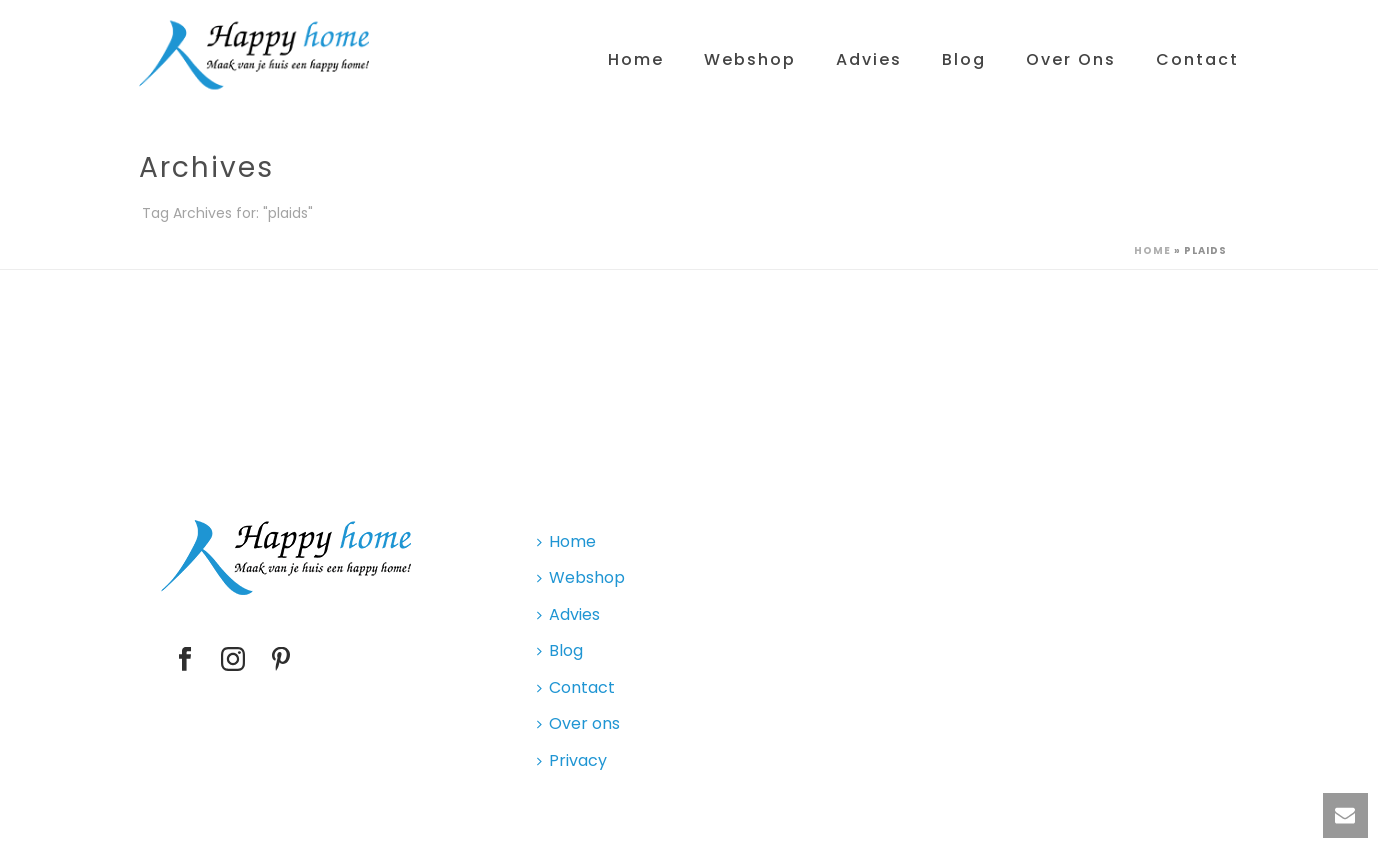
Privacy (572, 760)
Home (636, 59)
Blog (964, 59)
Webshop (750, 59)
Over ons (1071, 59)
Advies (869, 59)
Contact (1197, 59)
